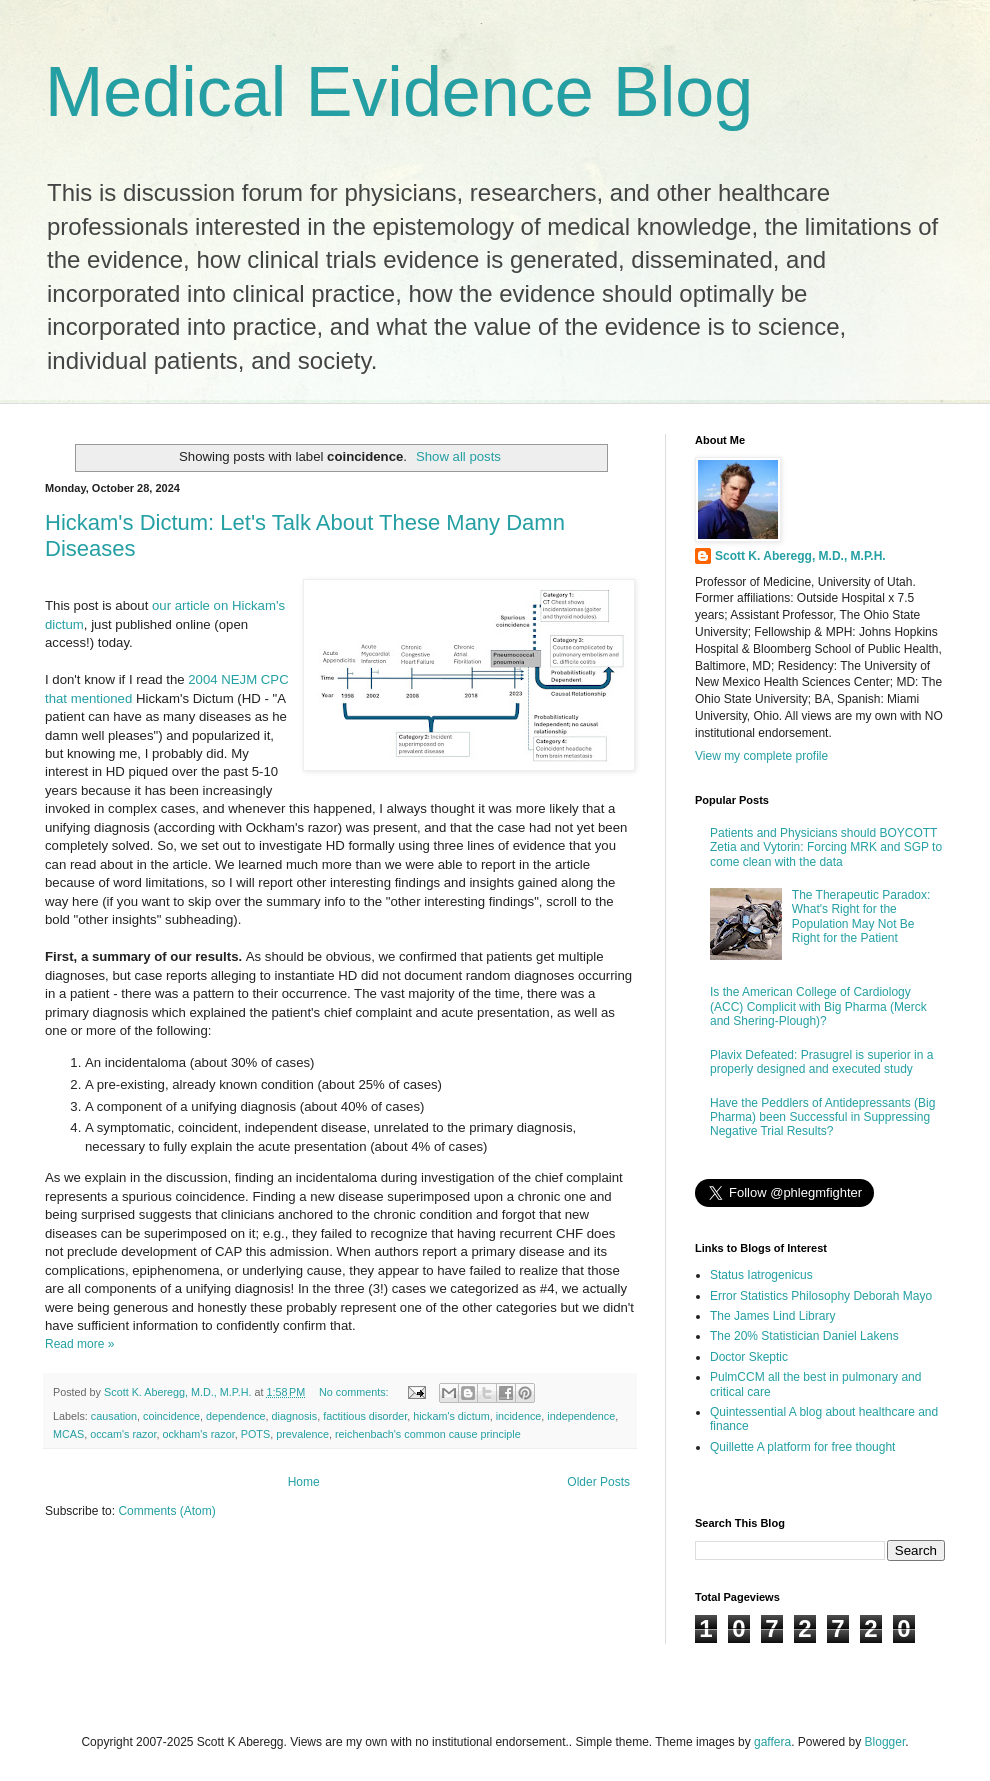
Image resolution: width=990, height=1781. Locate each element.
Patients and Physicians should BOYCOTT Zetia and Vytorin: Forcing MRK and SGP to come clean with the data (826, 847)
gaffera (772, 1742)
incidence (519, 1416)
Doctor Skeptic (749, 1357)
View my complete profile (761, 756)
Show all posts (458, 456)
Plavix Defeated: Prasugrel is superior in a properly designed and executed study (821, 1062)
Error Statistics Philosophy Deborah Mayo (821, 1296)
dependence (235, 1416)
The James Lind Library (772, 1316)
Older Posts (598, 1482)
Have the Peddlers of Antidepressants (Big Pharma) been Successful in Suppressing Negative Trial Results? (822, 1117)
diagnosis (295, 1416)
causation (114, 1416)
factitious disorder (365, 1416)
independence (581, 1416)
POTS (255, 1434)
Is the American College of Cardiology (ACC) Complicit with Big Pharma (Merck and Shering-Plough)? (818, 1006)
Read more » (79, 1344)
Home (304, 1482)
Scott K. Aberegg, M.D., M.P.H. (800, 556)
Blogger (885, 1742)
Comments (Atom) (166, 1511)
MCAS (68, 1434)
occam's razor (123, 1434)
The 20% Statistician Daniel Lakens (804, 1336)
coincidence (171, 1416)
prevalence (302, 1434)
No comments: (355, 1392)
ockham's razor (198, 1434)
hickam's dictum (451, 1416)
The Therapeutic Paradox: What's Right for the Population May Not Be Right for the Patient (861, 916)
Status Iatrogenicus (761, 1275)
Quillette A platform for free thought (802, 1447)
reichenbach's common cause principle (428, 1434)
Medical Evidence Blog (399, 92)
